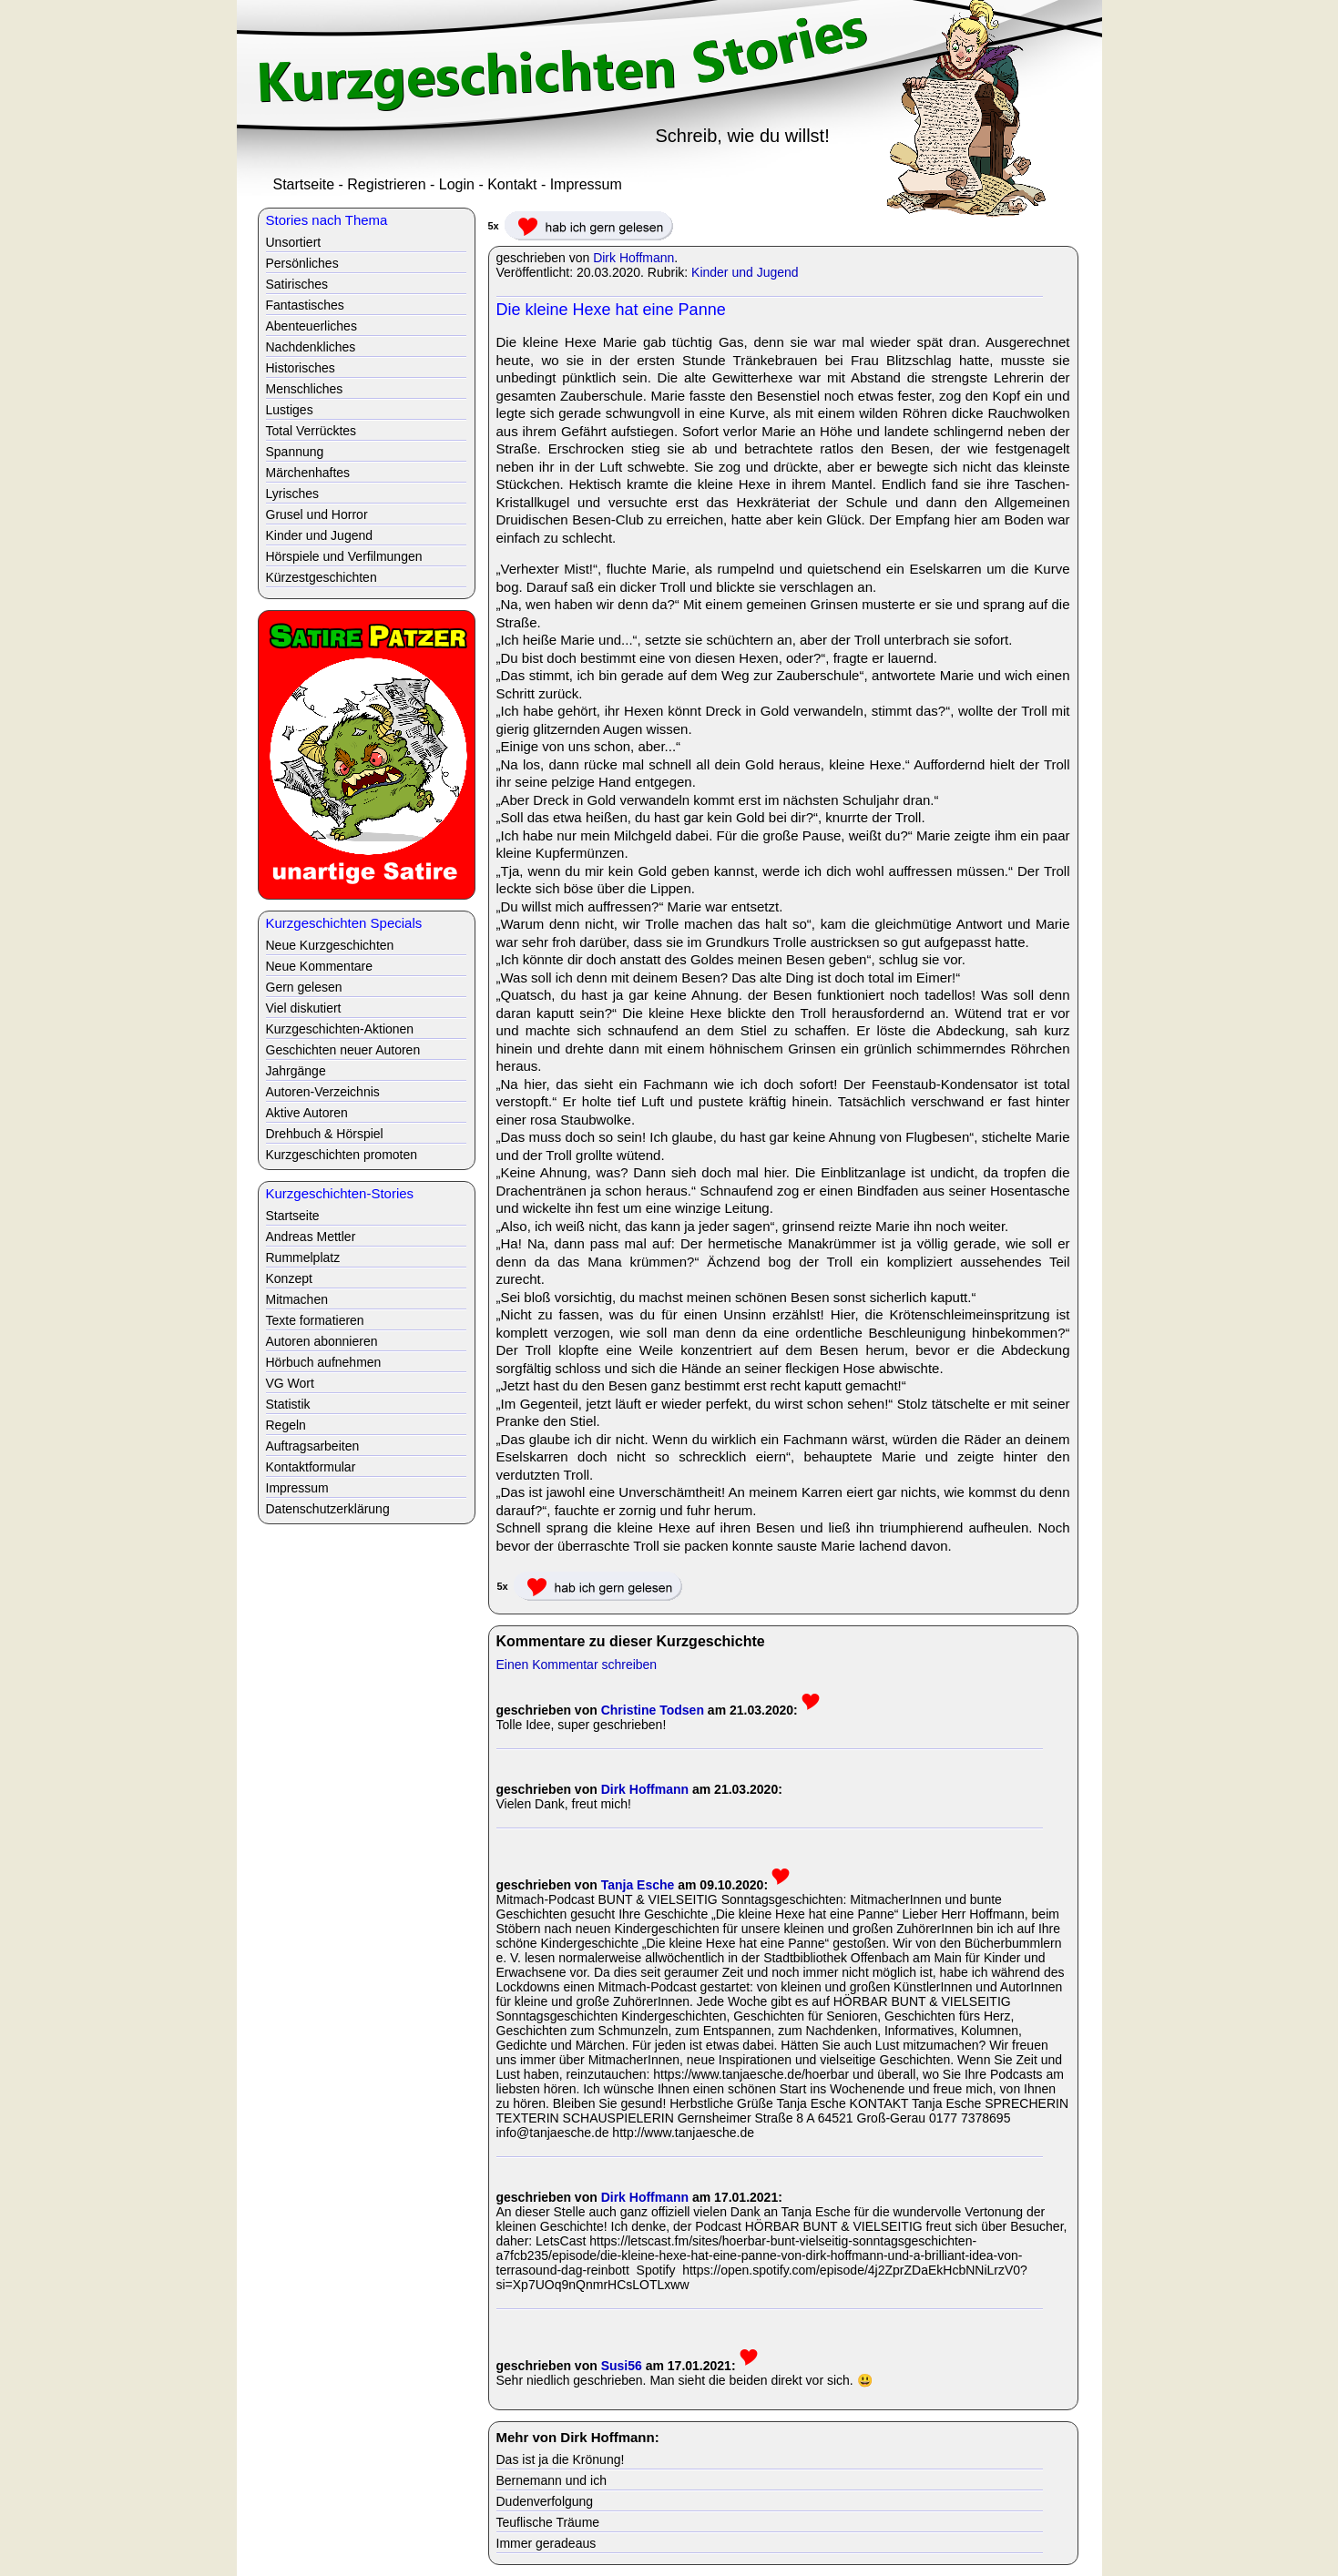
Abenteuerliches (311, 326)
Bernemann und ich (551, 2480)
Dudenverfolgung (545, 2501)
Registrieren (386, 184)
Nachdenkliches (311, 347)
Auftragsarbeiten (313, 1446)
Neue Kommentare (319, 966)
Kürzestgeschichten (321, 577)
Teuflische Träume (548, 2522)
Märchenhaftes (308, 472)
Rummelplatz (303, 1257)
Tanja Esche (638, 1885)
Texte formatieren (315, 1320)
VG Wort (290, 1383)
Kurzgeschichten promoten (342, 1154)
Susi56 (621, 2365)
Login (457, 184)
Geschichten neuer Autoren (343, 1050)
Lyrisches (293, 493)
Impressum (586, 184)
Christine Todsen (652, 1710)
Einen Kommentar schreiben (577, 1664)
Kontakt (511, 184)
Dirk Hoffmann (633, 257)
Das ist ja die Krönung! (560, 2459)
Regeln (286, 1425)
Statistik (288, 1404)
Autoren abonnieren (322, 1341)
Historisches (300, 368)
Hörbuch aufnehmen (324, 1362)
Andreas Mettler (311, 1236)
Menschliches (304, 389)
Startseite (304, 184)
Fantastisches (305, 305)
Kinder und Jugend (745, 272)
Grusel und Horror (317, 514)
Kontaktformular (311, 1467)
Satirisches (297, 284)
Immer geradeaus (546, 2543)
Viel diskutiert (304, 1008)
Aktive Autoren (307, 1112)
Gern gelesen (304, 987)
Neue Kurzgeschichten (330, 945)
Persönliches (302, 263)
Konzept (289, 1278)
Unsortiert (294, 242)
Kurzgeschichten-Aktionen (340, 1029)
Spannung (295, 451)
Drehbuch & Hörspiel (324, 1133)
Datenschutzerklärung (328, 1509)
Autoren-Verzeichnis (323, 1091)
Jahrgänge (296, 1071)
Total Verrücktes (311, 430)
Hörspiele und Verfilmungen (344, 556)
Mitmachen (297, 1299)
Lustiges (289, 409)
